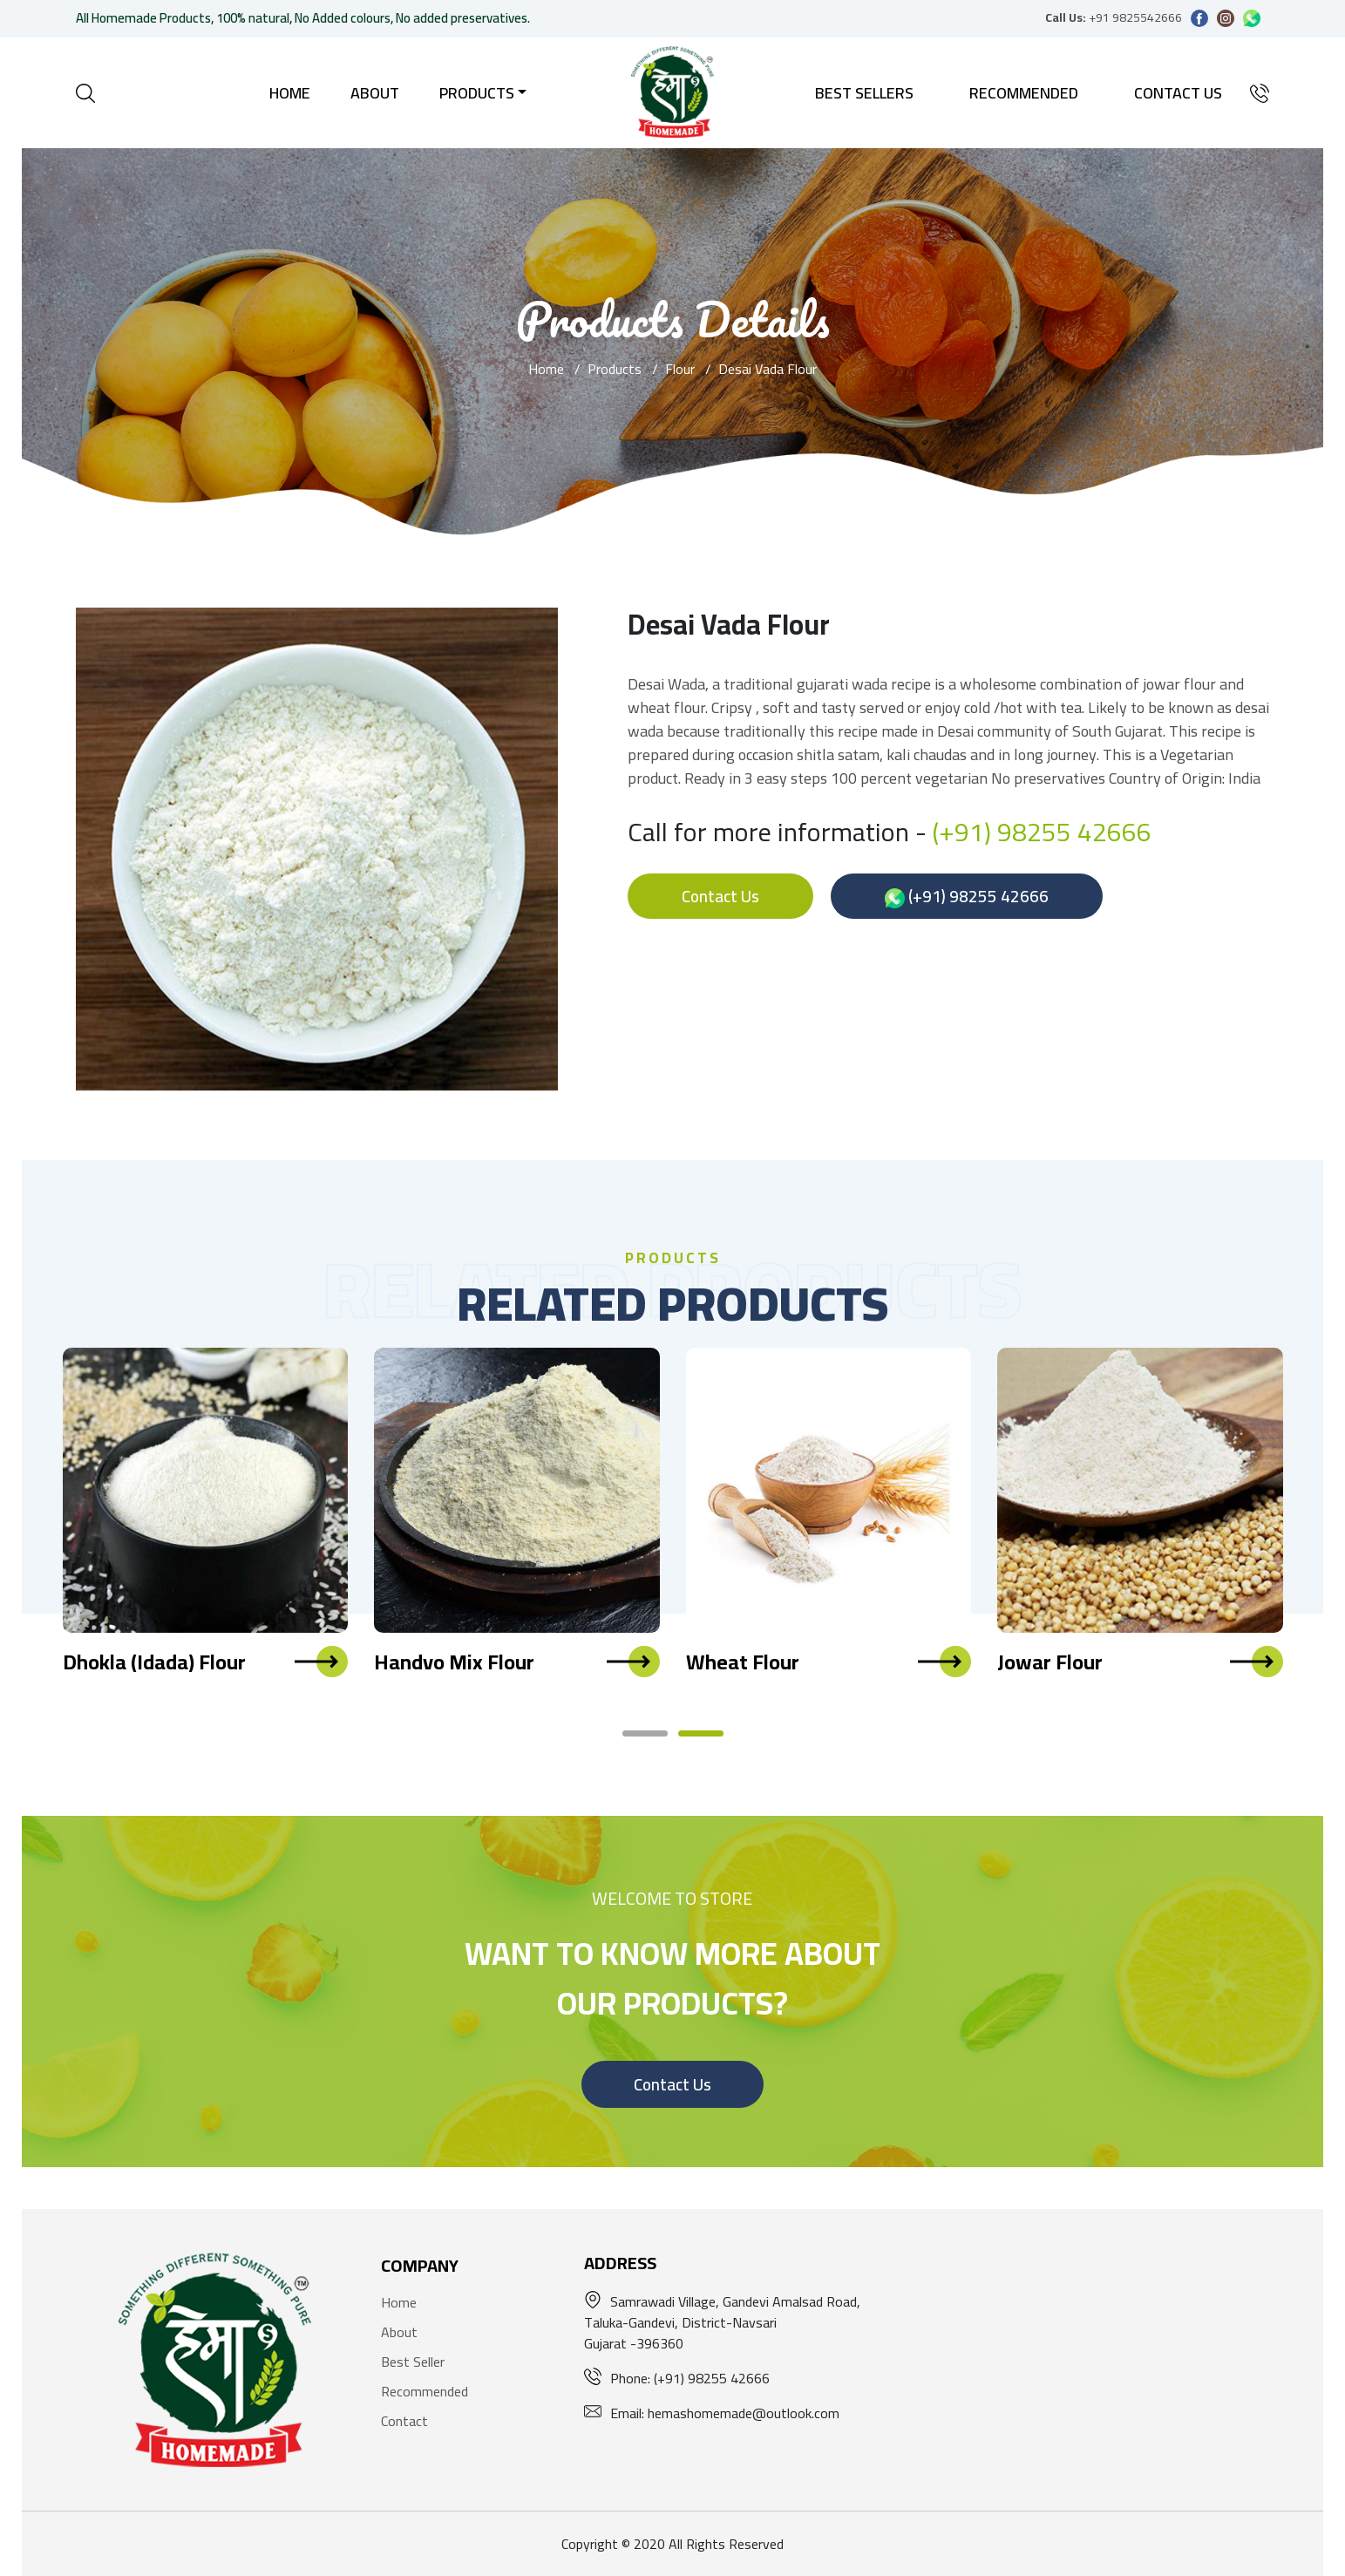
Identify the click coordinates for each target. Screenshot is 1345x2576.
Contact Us (1178, 93)
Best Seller (413, 2361)
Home (289, 93)
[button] (645, 1733)
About (374, 93)
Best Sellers (864, 93)
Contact (404, 2421)
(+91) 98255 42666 (1042, 831)
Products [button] (476, 93)
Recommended (1023, 93)
